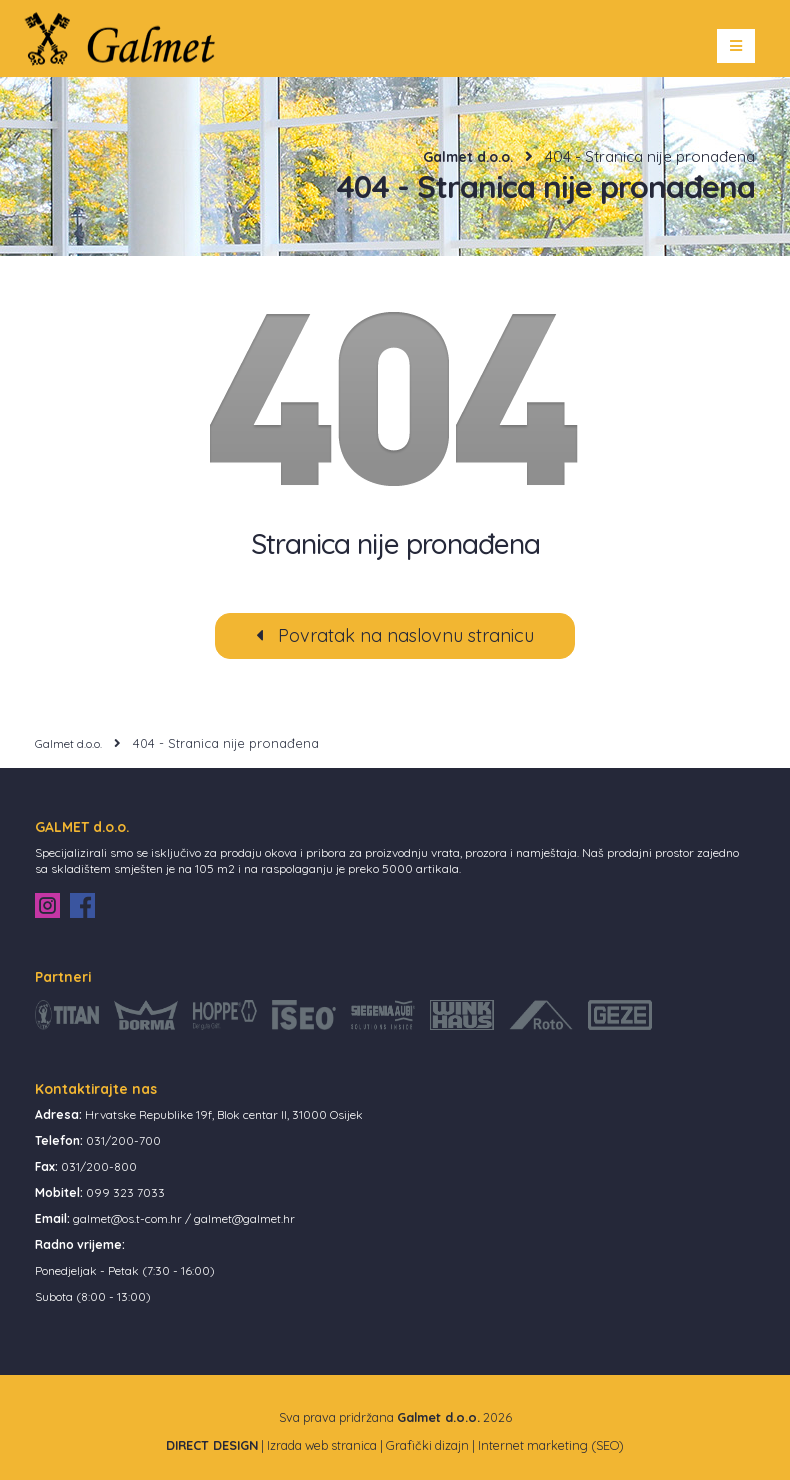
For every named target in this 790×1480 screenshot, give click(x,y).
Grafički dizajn (427, 1445)
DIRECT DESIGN (212, 1445)
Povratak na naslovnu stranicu (395, 635)
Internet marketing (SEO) (551, 1445)
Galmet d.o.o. (468, 156)
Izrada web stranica (322, 1445)
